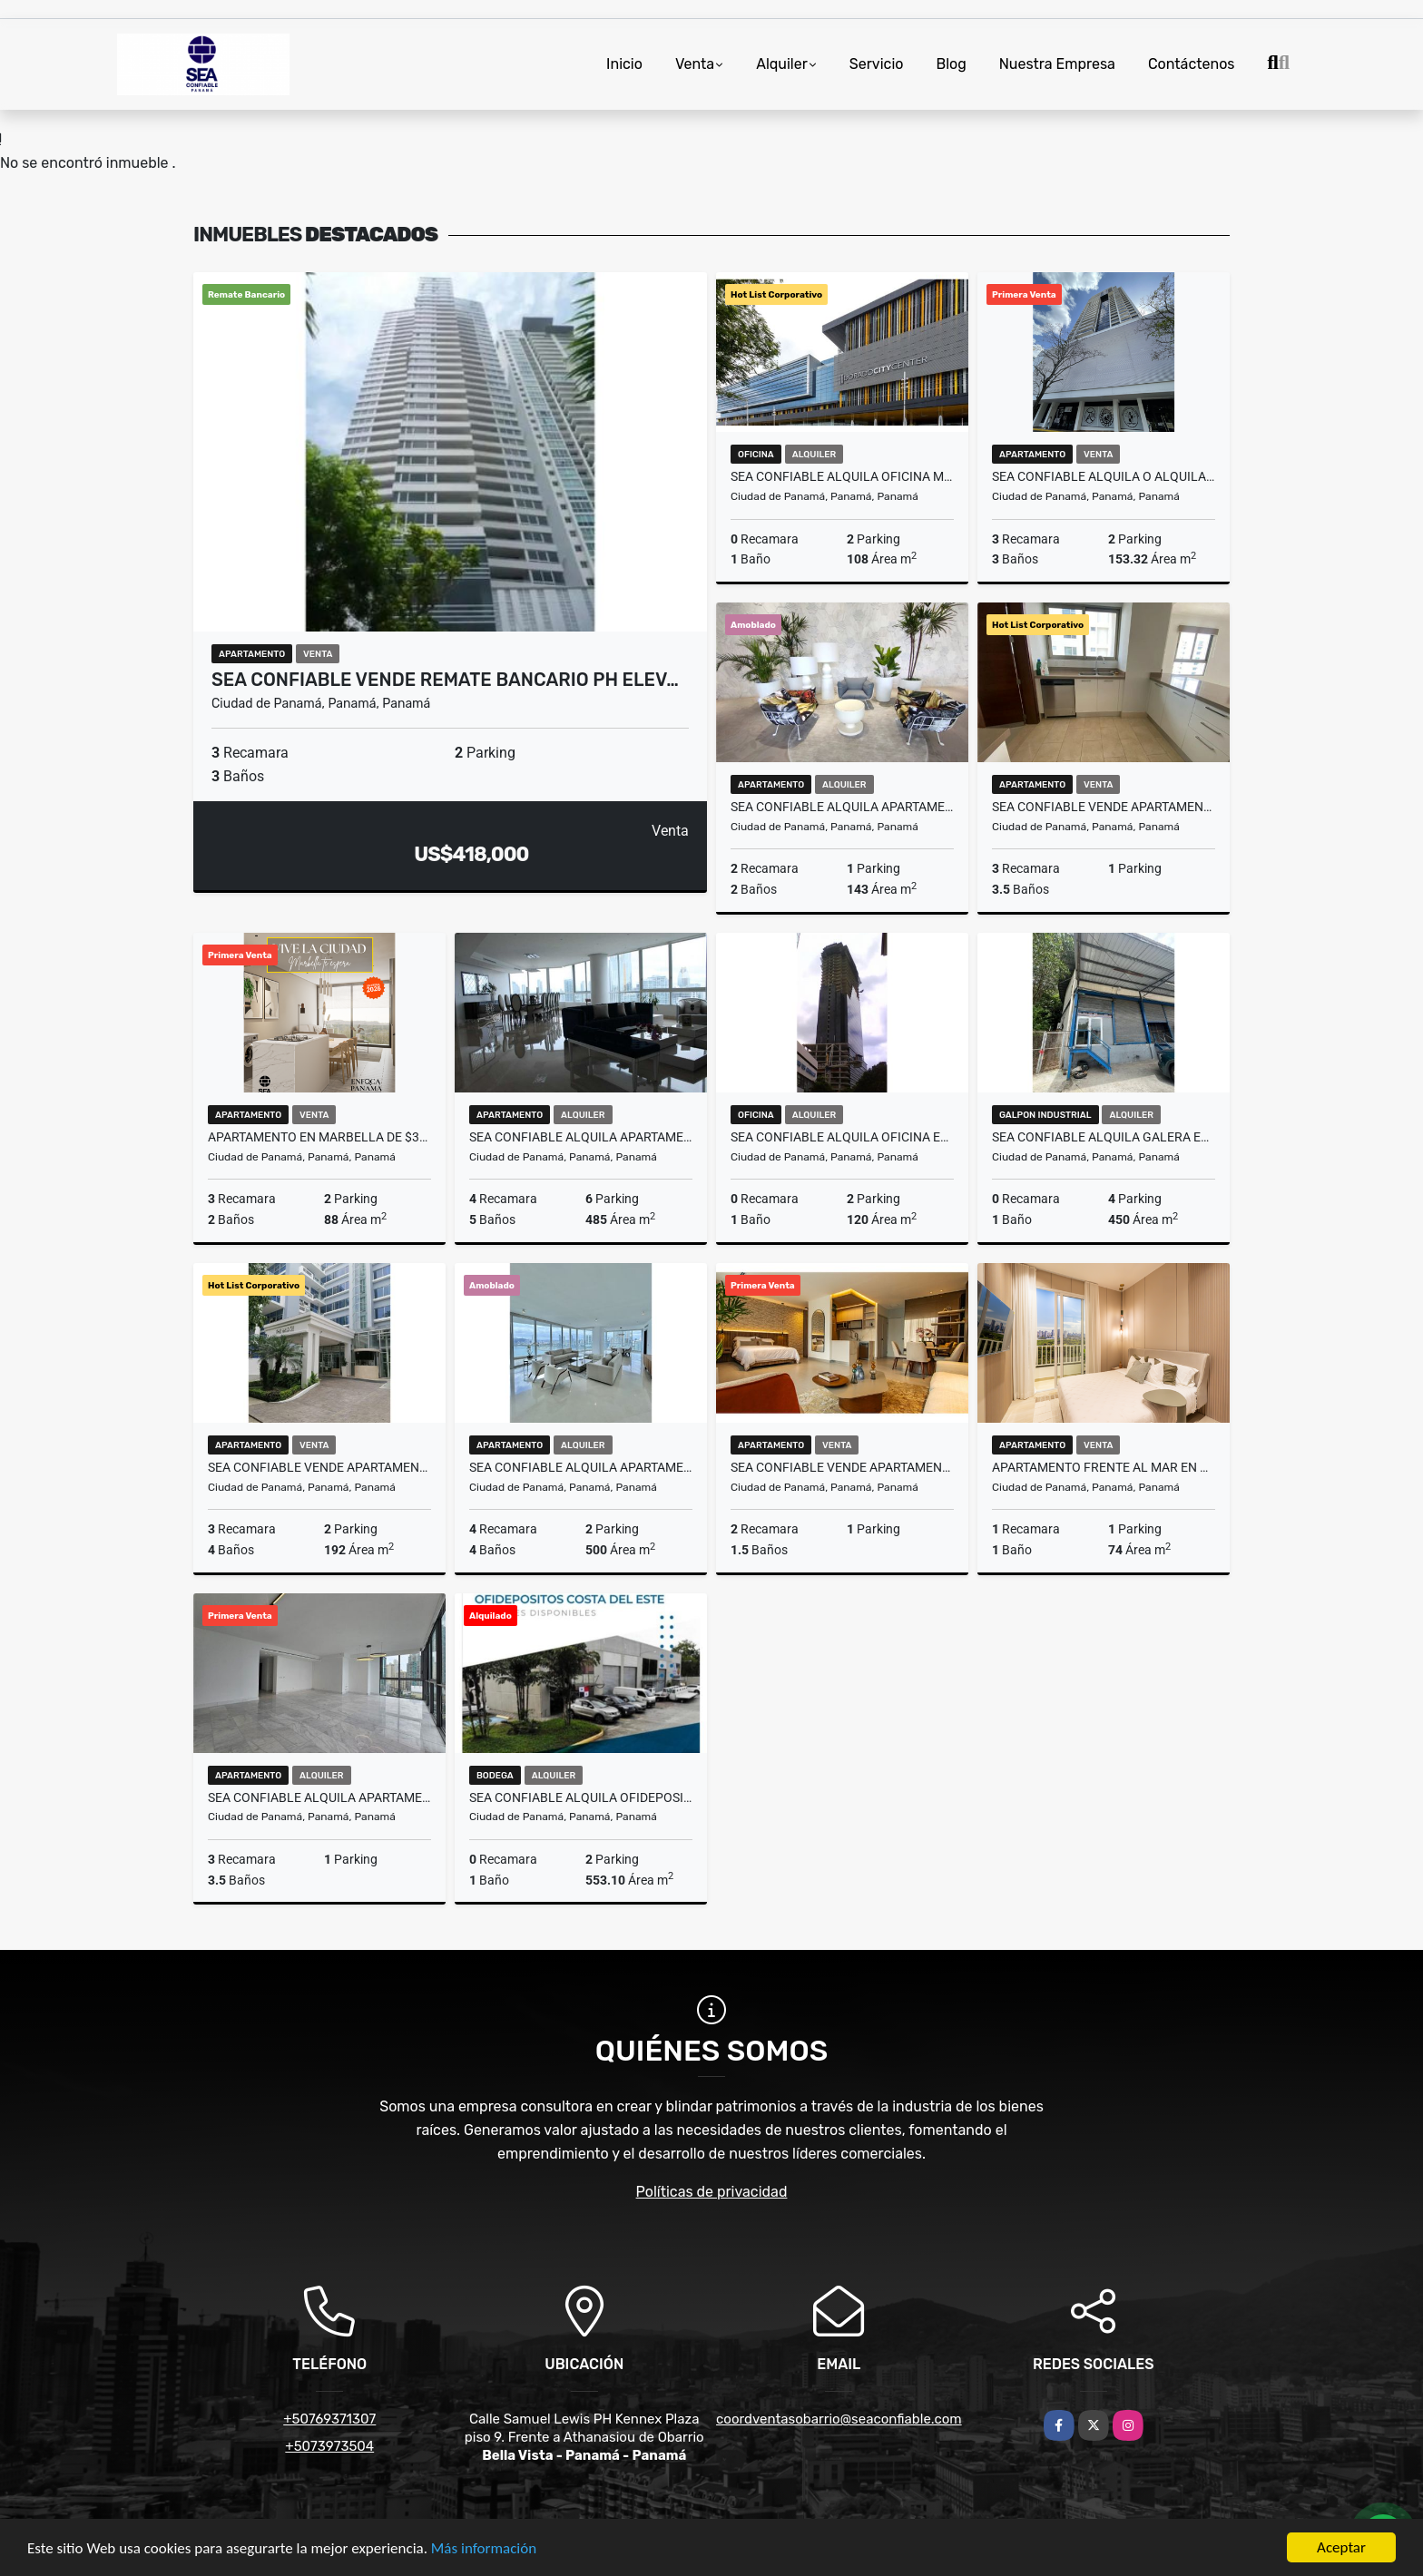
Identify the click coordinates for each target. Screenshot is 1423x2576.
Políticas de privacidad (712, 2191)
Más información (483, 2549)
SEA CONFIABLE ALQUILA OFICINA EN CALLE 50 (842, 1137)
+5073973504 (329, 2446)
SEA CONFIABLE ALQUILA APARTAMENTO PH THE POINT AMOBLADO (580, 1467)
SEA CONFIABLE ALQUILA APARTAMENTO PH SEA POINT (319, 1797)
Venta (694, 64)
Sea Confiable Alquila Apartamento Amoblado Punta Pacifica (580, 1137)
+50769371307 (329, 2419)
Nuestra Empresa (1057, 64)
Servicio (876, 64)
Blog (951, 64)
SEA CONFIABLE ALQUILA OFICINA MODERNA (842, 476)
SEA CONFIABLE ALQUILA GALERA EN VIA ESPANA (1103, 1137)
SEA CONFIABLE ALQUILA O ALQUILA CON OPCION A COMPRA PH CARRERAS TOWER (1103, 476)
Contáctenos (1191, 64)
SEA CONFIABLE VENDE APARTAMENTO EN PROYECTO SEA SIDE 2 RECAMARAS (842, 1467)
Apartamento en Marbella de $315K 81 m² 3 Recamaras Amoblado (319, 1137)
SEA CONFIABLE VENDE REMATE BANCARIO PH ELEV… (445, 680)
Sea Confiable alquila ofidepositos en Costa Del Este (580, 1797)
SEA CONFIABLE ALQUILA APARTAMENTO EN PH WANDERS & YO (842, 806)
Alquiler (782, 64)
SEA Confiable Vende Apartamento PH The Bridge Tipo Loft (319, 1467)
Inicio (624, 64)
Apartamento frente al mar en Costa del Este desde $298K (1103, 1467)
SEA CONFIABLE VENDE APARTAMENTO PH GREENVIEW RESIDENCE (1103, 806)
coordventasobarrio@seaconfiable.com (839, 2419)
